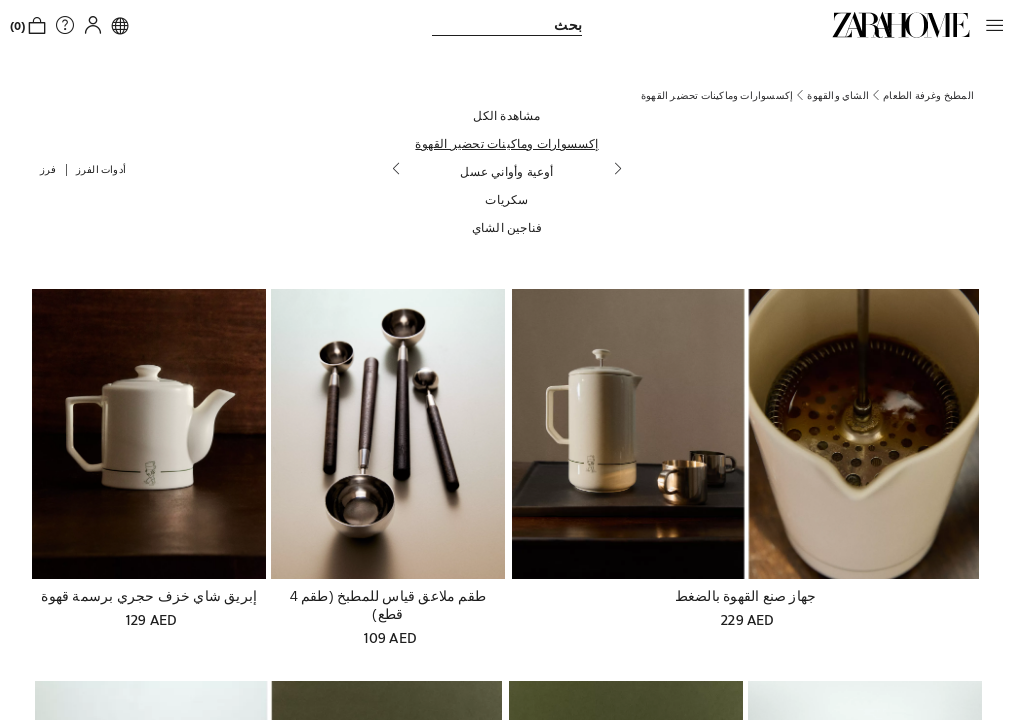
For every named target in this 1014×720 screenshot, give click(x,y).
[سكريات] (506, 199)
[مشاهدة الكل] (506, 115)
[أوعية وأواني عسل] (506, 171)
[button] (990, 25)
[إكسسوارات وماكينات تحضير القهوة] (506, 143)
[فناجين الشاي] (506, 227)
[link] (901, 25)
